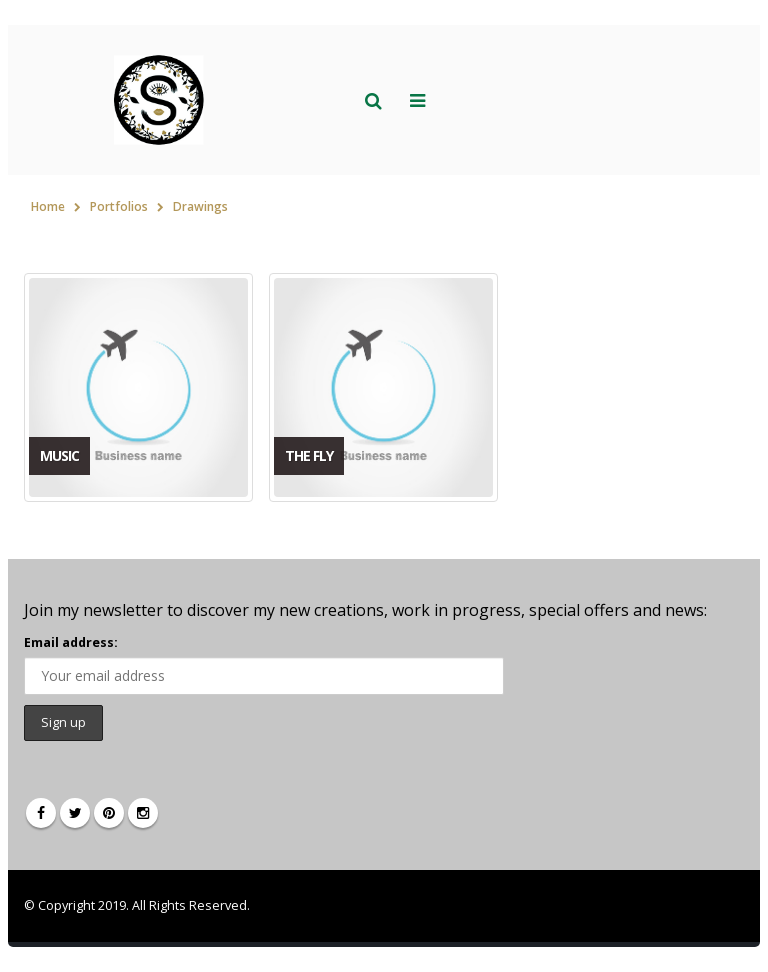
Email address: (71, 642)
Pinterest (109, 813)
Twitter (75, 813)
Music (59, 455)
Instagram (143, 813)
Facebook (41, 813)
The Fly (309, 455)
